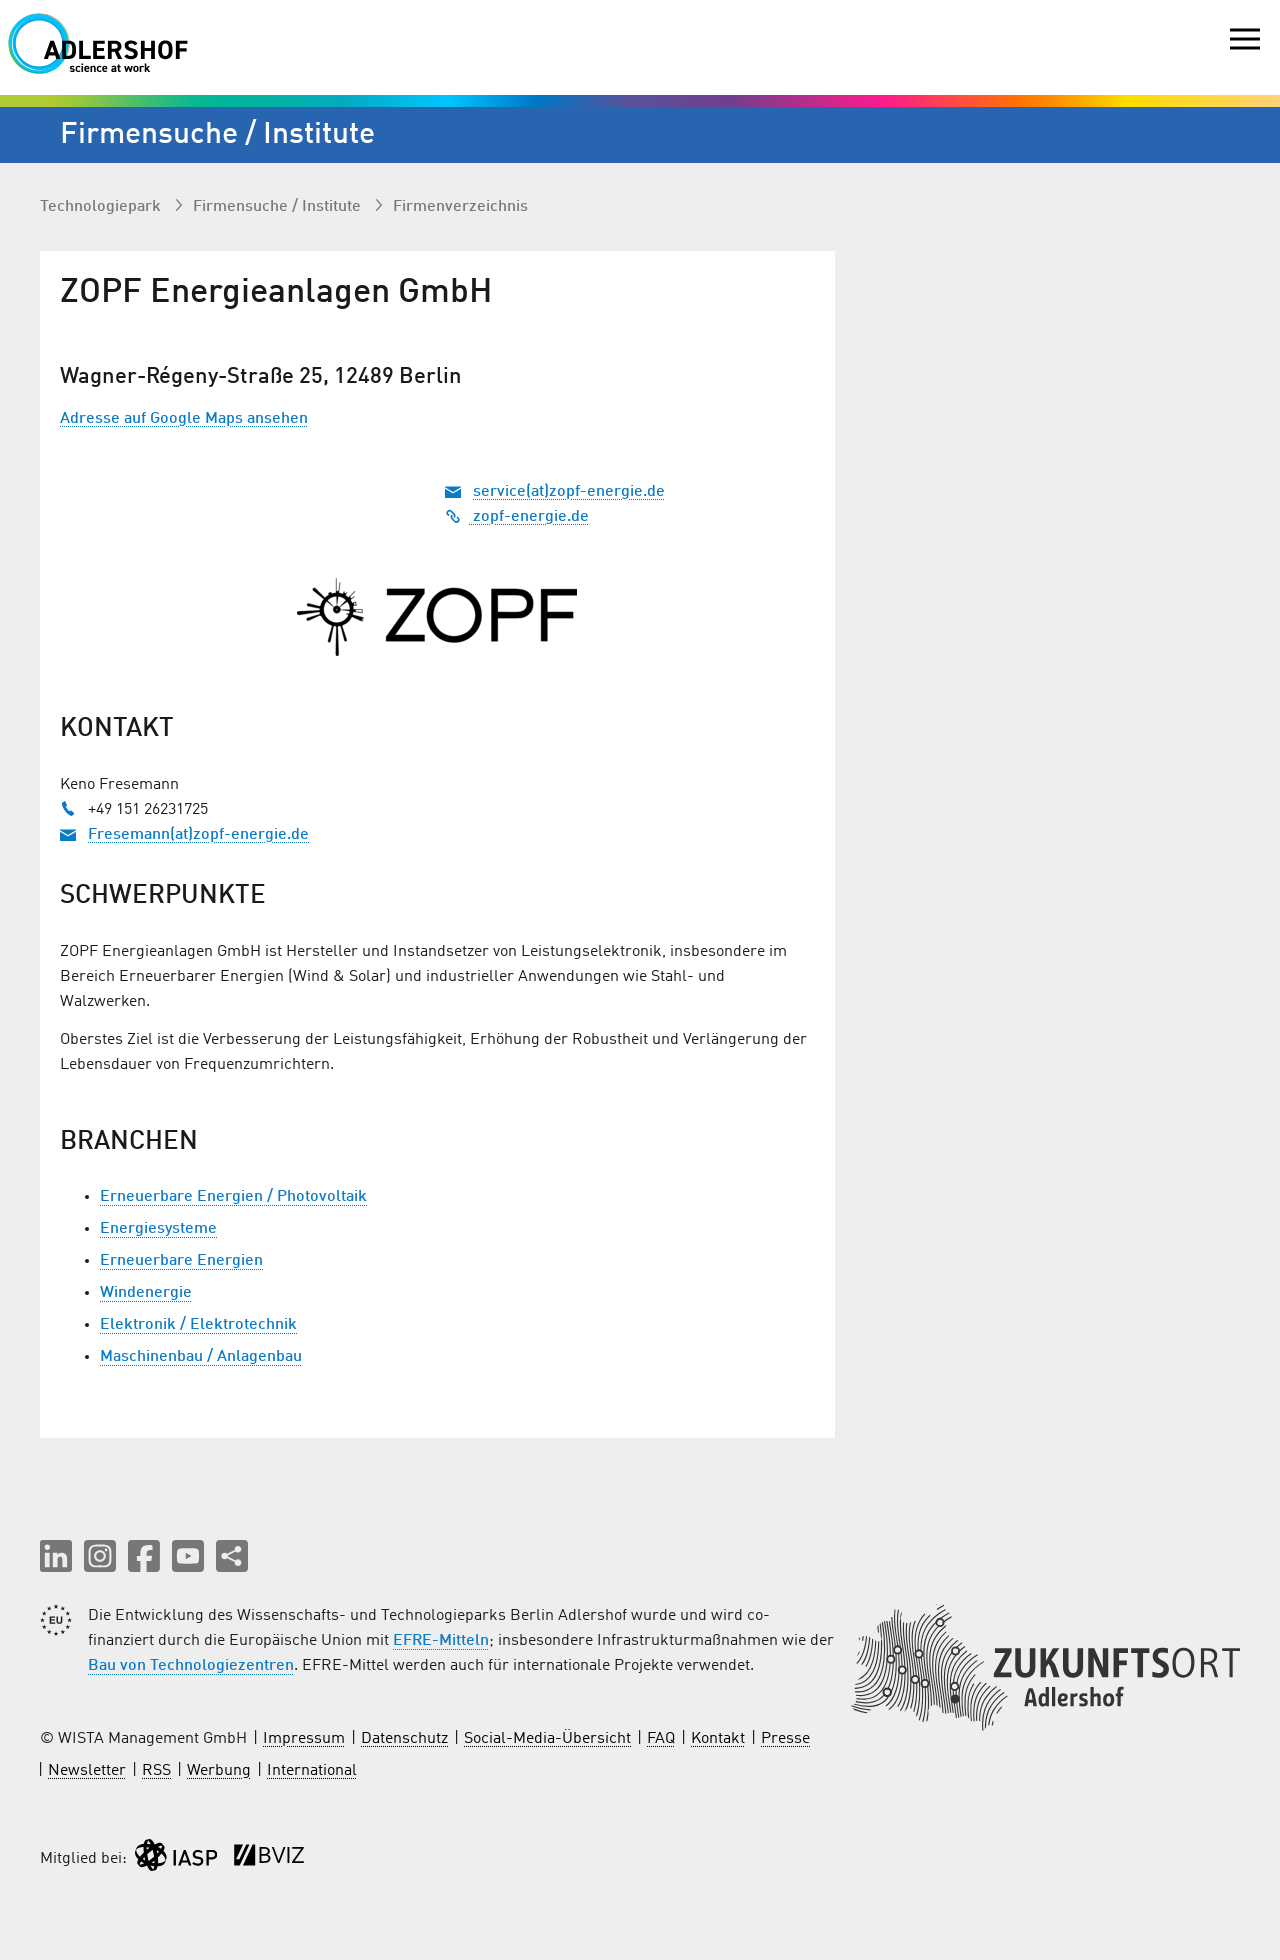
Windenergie (146, 1293)
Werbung (219, 1771)
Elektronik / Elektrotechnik (198, 1325)
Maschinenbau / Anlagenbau (201, 1357)
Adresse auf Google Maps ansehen (184, 419)
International (312, 1771)
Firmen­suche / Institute (279, 207)
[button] (56, 1556)
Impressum (304, 1739)
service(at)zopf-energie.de (569, 492)
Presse (785, 1739)
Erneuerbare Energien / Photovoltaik (233, 1197)
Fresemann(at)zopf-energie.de (198, 835)
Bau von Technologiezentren (191, 1666)
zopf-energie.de (517, 517)
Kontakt (718, 1739)
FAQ (661, 1739)
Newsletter (87, 1771)
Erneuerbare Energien (181, 1261)
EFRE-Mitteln (441, 1641)
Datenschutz (404, 1739)
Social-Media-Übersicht (547, 1739)
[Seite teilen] (232, 1556)
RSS (156, 1771)
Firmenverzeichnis (460, 207)
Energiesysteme (158, 1229)
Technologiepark (102, 207)
